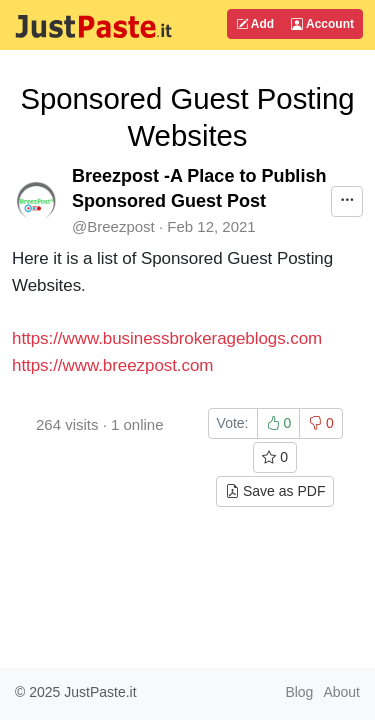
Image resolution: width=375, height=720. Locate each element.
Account (322, 24)
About (341, 692)
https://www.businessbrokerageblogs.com (167, 338)
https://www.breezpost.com (112, 365)
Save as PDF (275, 491)
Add (255, 24)
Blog (299, 692)
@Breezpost (113, 226)
